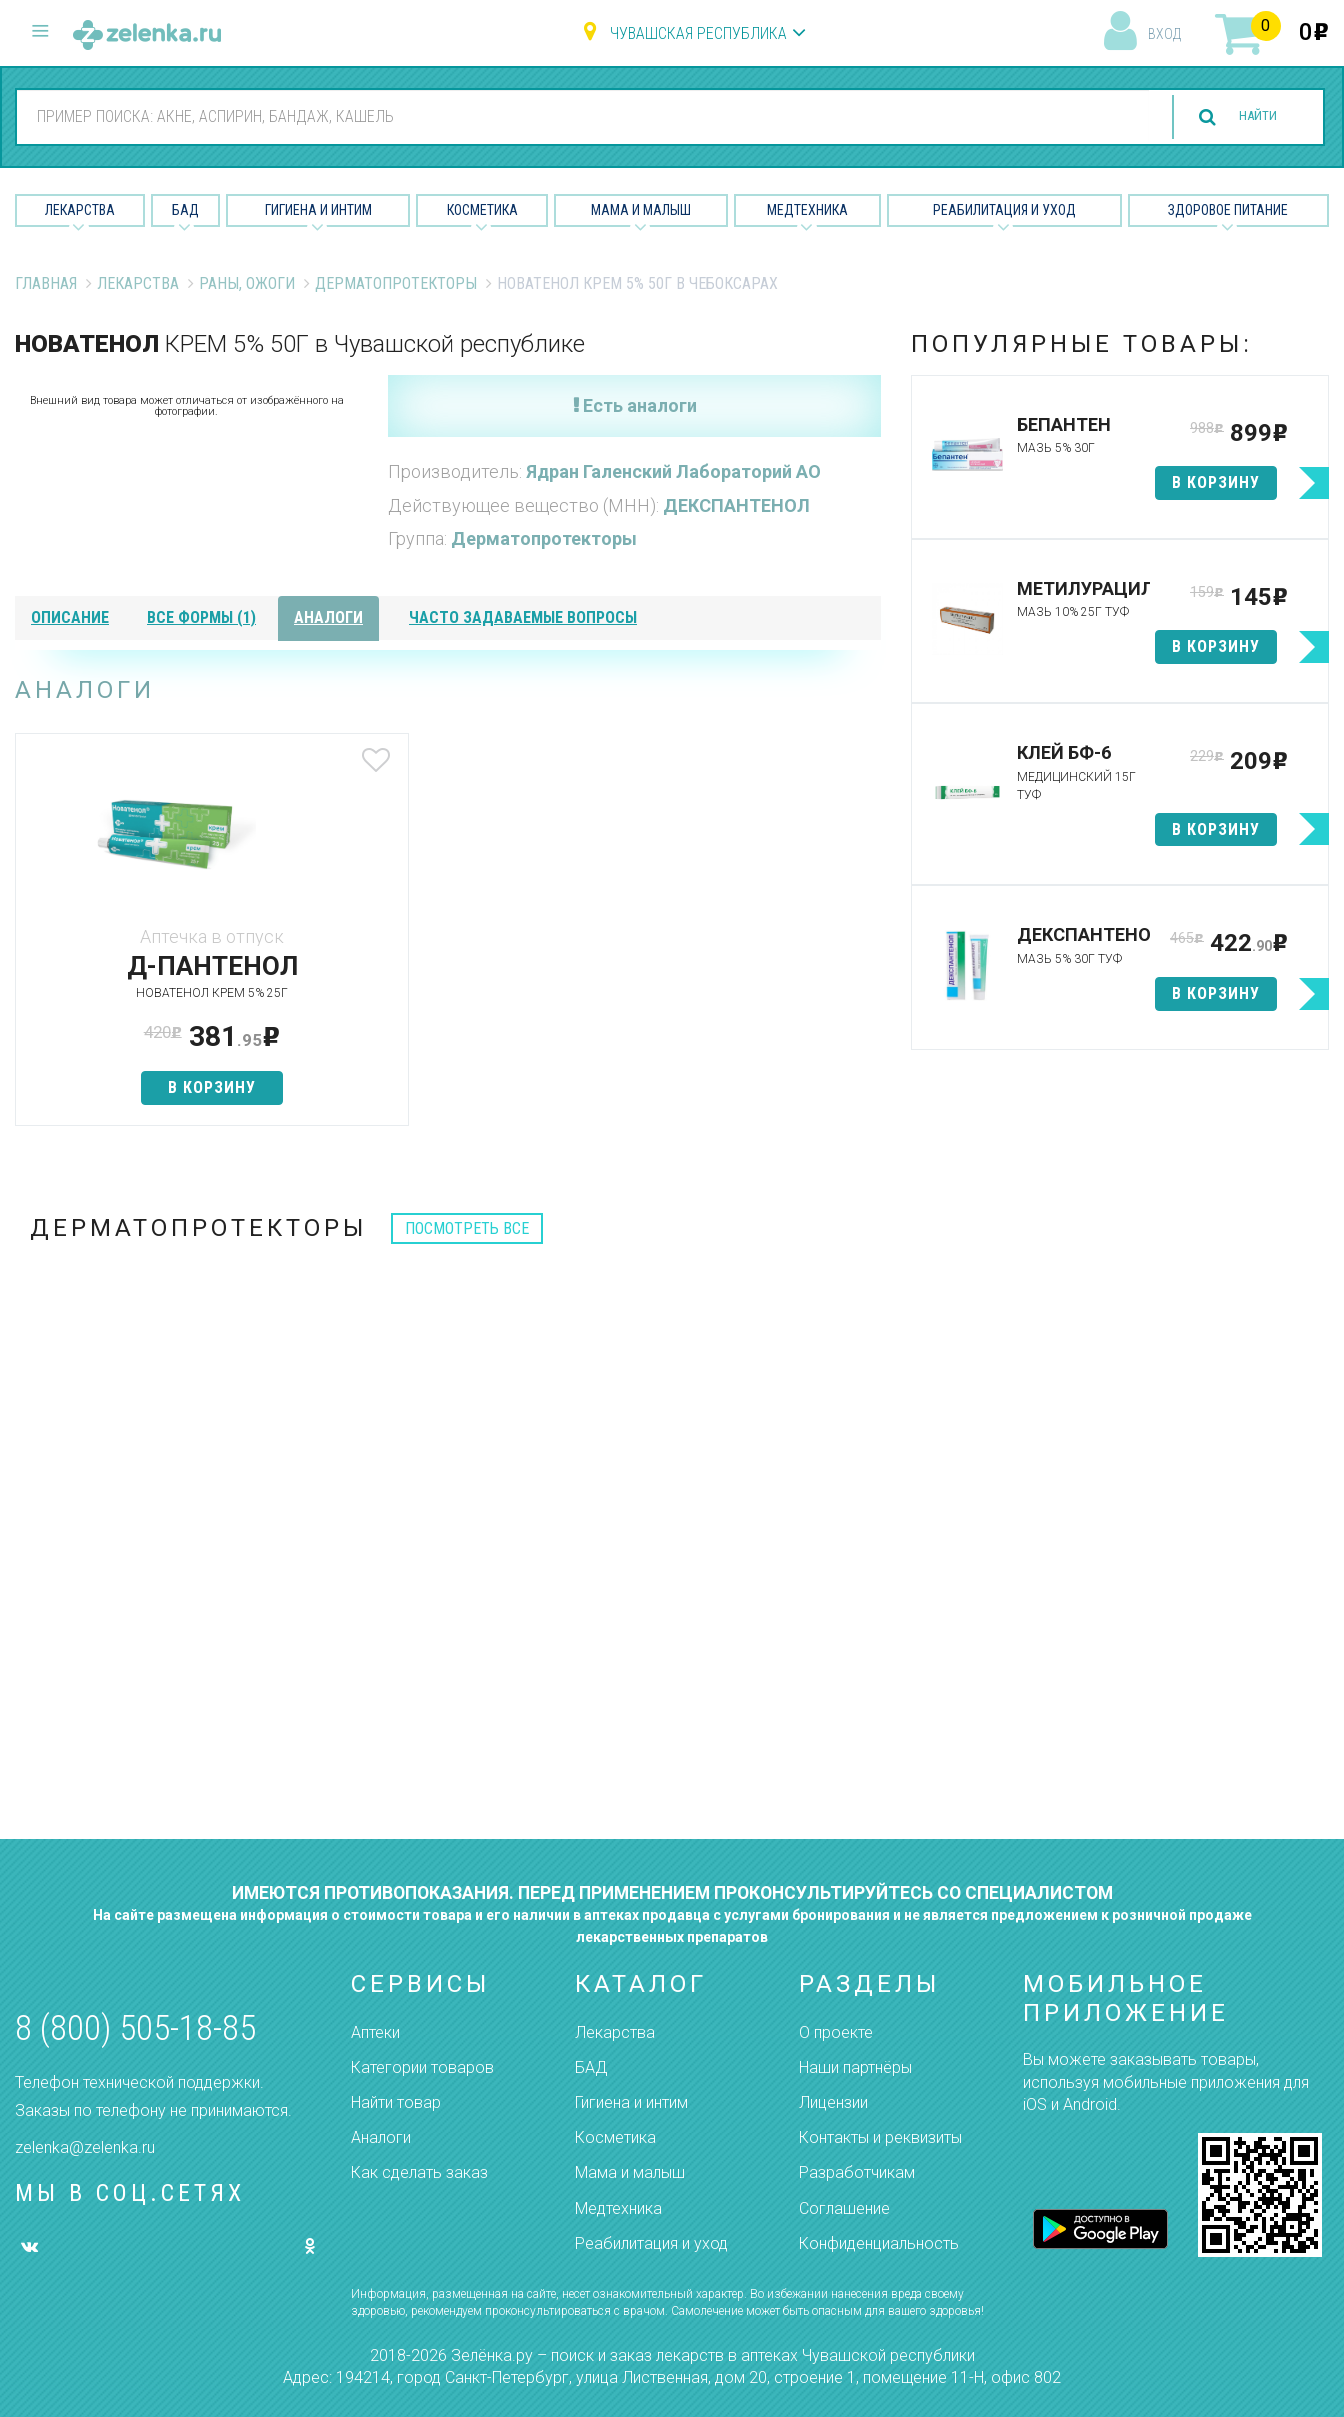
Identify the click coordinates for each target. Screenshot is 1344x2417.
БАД (185, 210)
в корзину (158, 1087)
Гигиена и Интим (318, 210)
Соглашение (844, 2208)
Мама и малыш (641, 210)
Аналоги (381, 2137)
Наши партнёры (855, 2067)
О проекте (836, 2032)
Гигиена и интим (631, 2102)
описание (70, 617)
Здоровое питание (1228, 210)
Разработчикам (857, 2172)
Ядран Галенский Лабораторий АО (673, 471)
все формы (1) (201, 617)
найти (1246, 117)
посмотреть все (467, 1228)
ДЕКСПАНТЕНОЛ (736, 505)
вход (1164, 34)
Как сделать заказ (419, 2172)
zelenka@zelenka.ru (85, 2147)
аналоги (328, 617)
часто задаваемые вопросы (523, 617)
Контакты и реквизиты (880, 2137)
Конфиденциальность (879, 2243)
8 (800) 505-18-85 (135, 2028)
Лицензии (833, 2102)
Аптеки (375, 2032)
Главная (46, 283)
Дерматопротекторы (396, 283)
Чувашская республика (698, 33)
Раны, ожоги (247, 283)
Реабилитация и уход (1004, 210)
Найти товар (396, 2102)
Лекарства (80, 210)
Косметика (482, 210)
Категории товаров (422, 2067)
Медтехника (807, 210)
